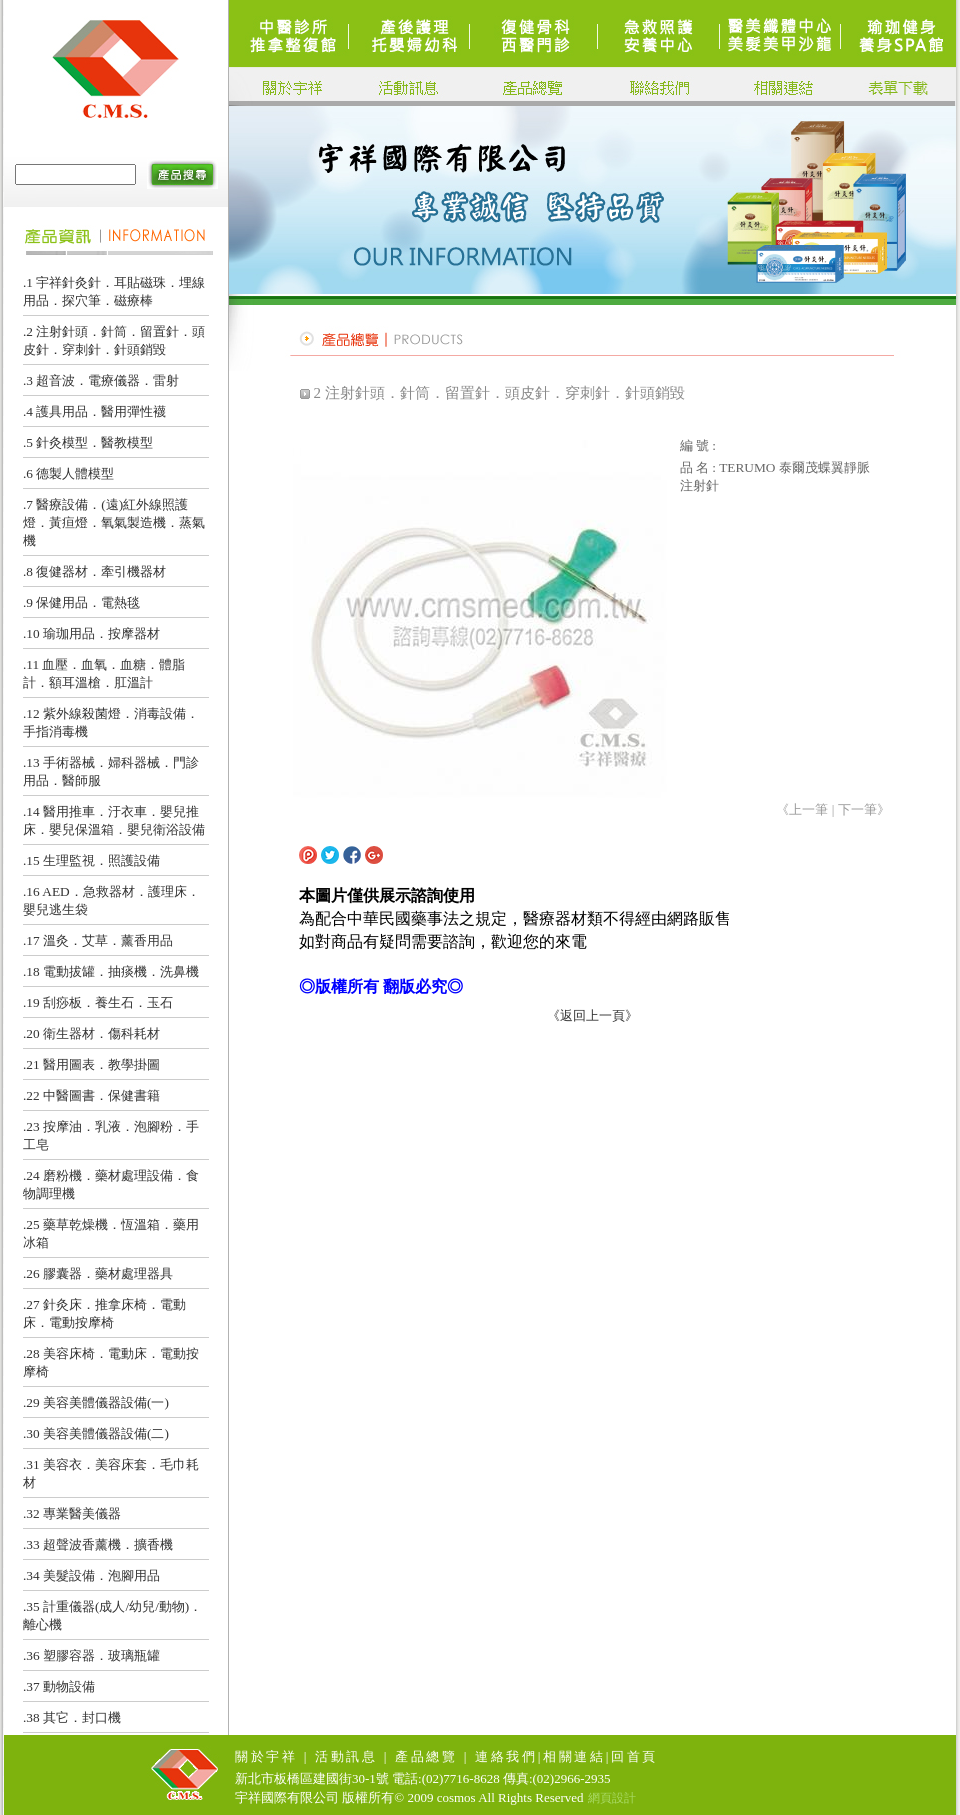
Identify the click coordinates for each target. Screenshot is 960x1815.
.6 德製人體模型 (68, 473)
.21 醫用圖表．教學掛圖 (91, 1064)
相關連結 (574, 1756)
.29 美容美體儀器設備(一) (96, 1402)
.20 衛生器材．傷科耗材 (91, 1033)
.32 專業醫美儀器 (72, 1513)
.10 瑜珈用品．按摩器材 (91, 633)
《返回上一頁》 (592, 1015)
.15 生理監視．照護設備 (91, 860)
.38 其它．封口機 (72, 1717)
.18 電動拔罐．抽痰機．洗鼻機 (111, 971)
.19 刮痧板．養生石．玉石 (98, 1002)
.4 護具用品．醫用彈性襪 (94, 411)
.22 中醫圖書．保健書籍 (91, 1095)
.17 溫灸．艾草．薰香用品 (98, 940)
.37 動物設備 (59, 1686)
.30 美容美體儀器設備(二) (96, 1433)
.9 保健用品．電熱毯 (81, 602)
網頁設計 (612, 1798)
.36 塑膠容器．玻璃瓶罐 (91, 1655)
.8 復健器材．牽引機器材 (94, 571)
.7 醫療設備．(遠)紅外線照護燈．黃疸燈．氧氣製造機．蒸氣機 (114, 522)
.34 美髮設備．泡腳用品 (91, 1575)
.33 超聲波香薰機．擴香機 (98, 1544)
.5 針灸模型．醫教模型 (88, 442)
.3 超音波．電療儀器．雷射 (101, 380)
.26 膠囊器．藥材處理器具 (98, 1273)
